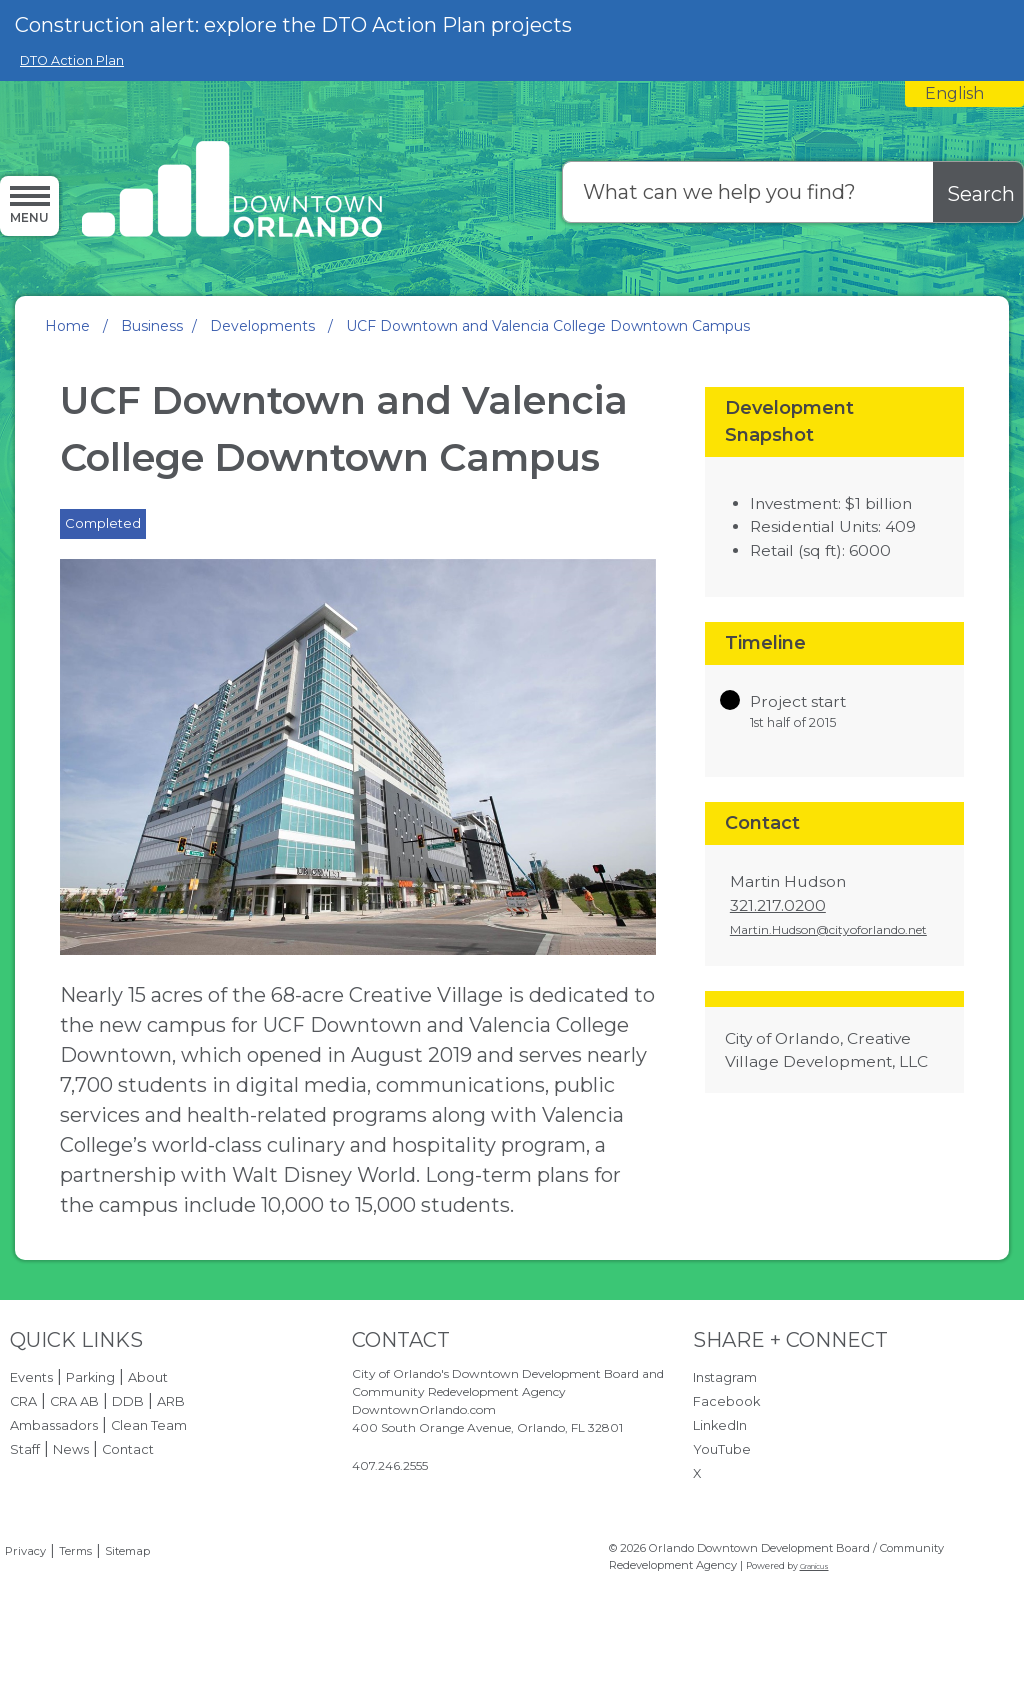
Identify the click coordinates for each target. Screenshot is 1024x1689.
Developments (264, 326)
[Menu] (29, 205)
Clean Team (149, 1425)
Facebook (726, 1401)
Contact (128, 1449)
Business (152, 326)
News (71, 1449)
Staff (25, 1449)
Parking (90, 1377)
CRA (23, 1401)
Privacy (25, 1551)
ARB (171, 1401)
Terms (75, 1551)
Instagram (725, 1377)
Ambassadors (54, 1425)
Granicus (814, 1566)
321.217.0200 (778, 905)
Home (67, 326)
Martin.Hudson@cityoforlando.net (828, 929)
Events (31, 1377)
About (148, 1377)
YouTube (722, 1449)
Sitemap (127, 1551)
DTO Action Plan (72, 60)
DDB (128, 1401)
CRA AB (74, 1401)
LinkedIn (720, 1425)
